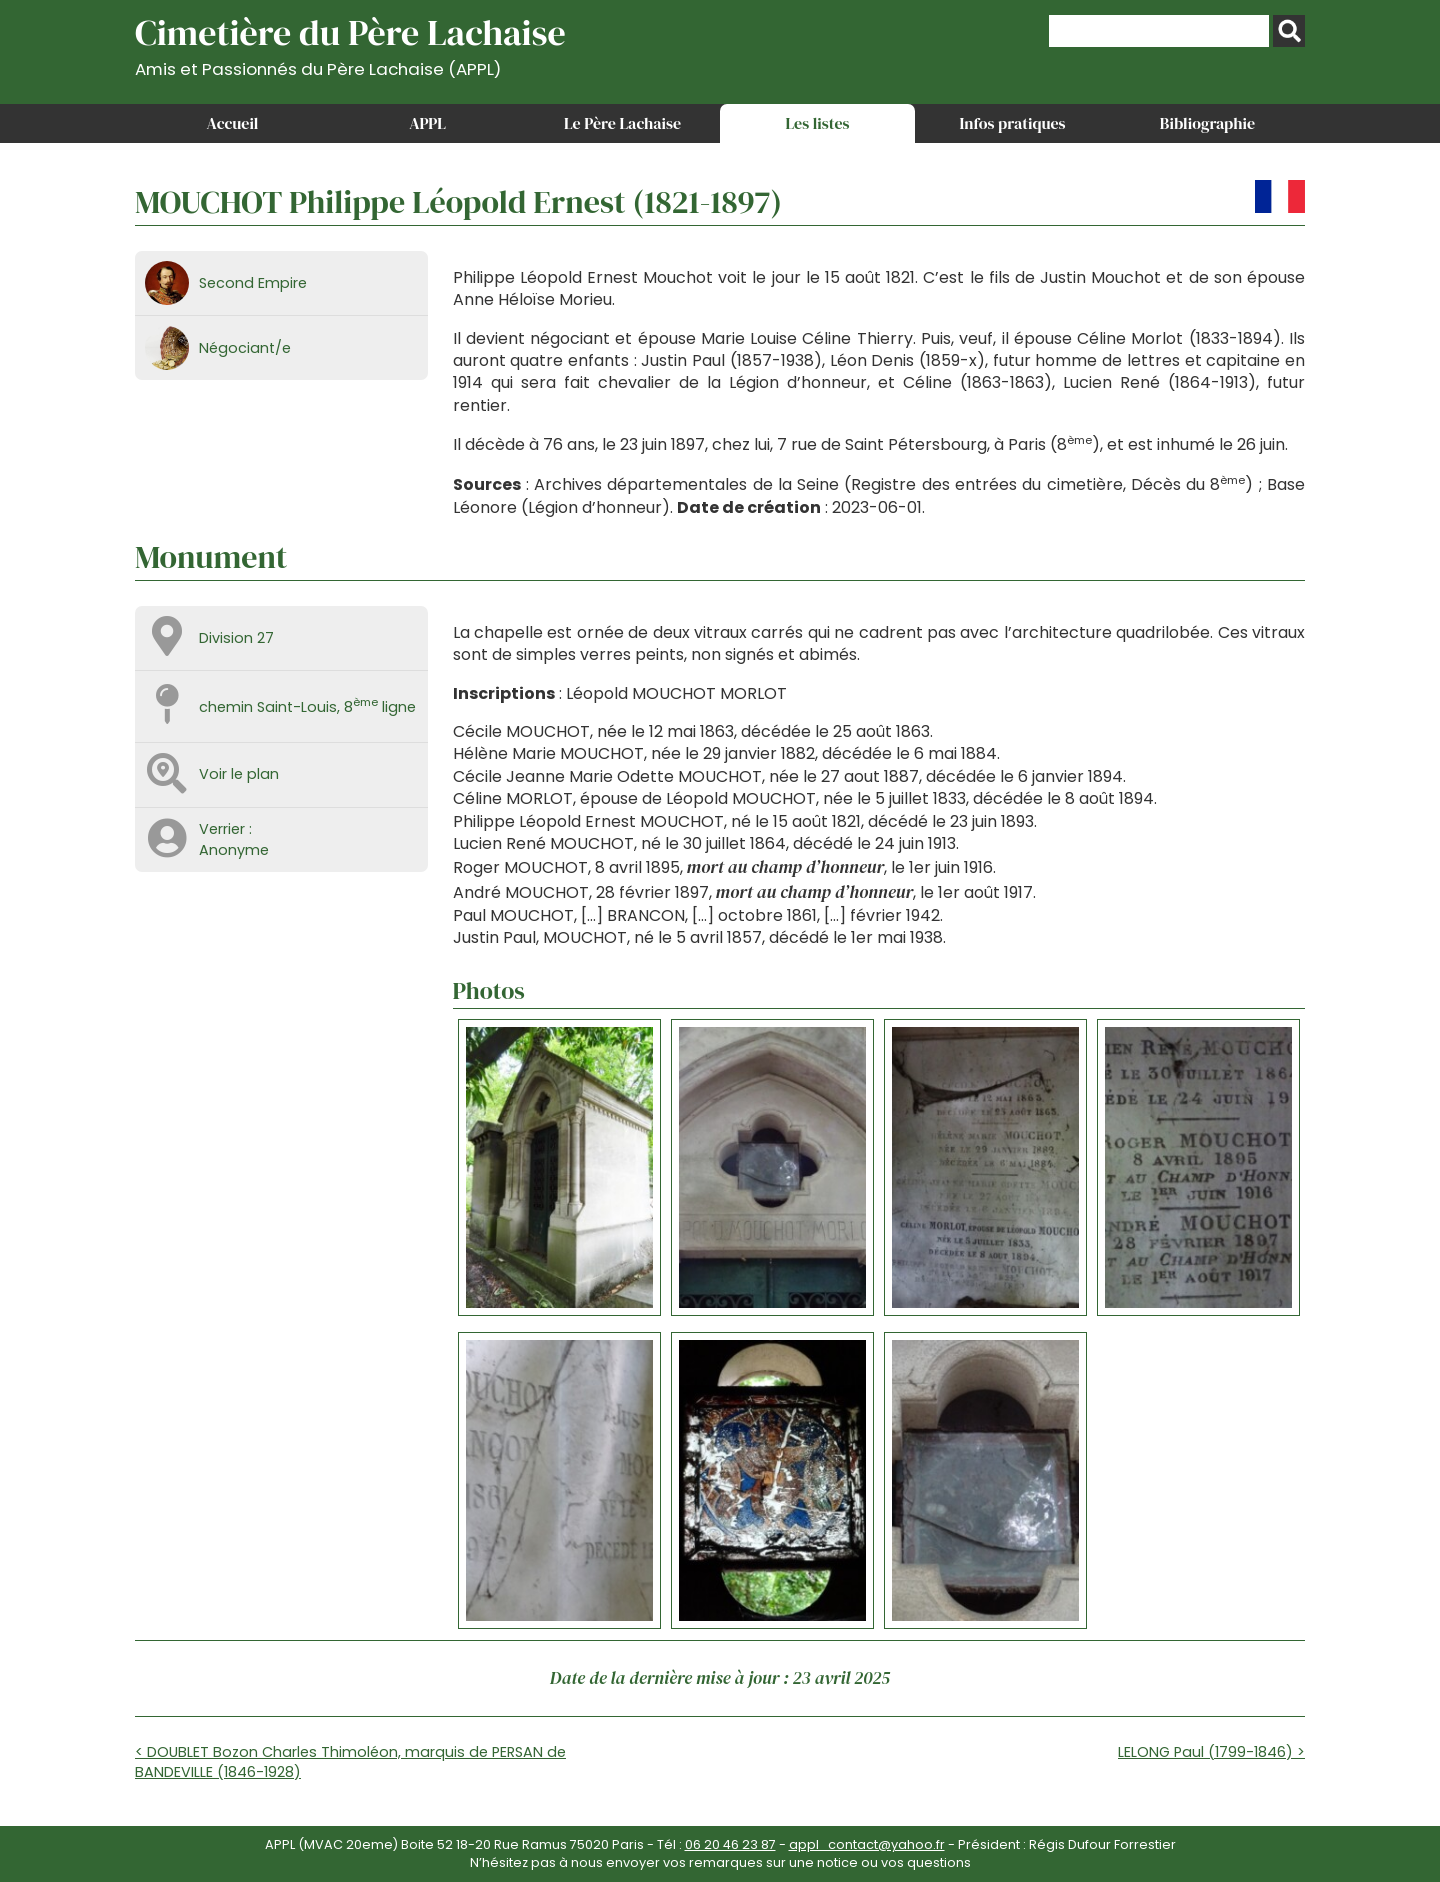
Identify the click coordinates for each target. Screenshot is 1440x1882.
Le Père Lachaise (622, 123)
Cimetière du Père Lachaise (350, 43)
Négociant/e (245, 348)
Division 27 (236, 638)
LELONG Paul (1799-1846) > (1211, 1752)
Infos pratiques (1012, 123)
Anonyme (234, 850)
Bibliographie (1207, 123)
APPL (427, 123)
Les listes (817, 123)
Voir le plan (239, 774)
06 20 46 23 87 (730, 1844)
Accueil (233, 123)
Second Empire (253, 283)
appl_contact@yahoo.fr (867, 1844)
